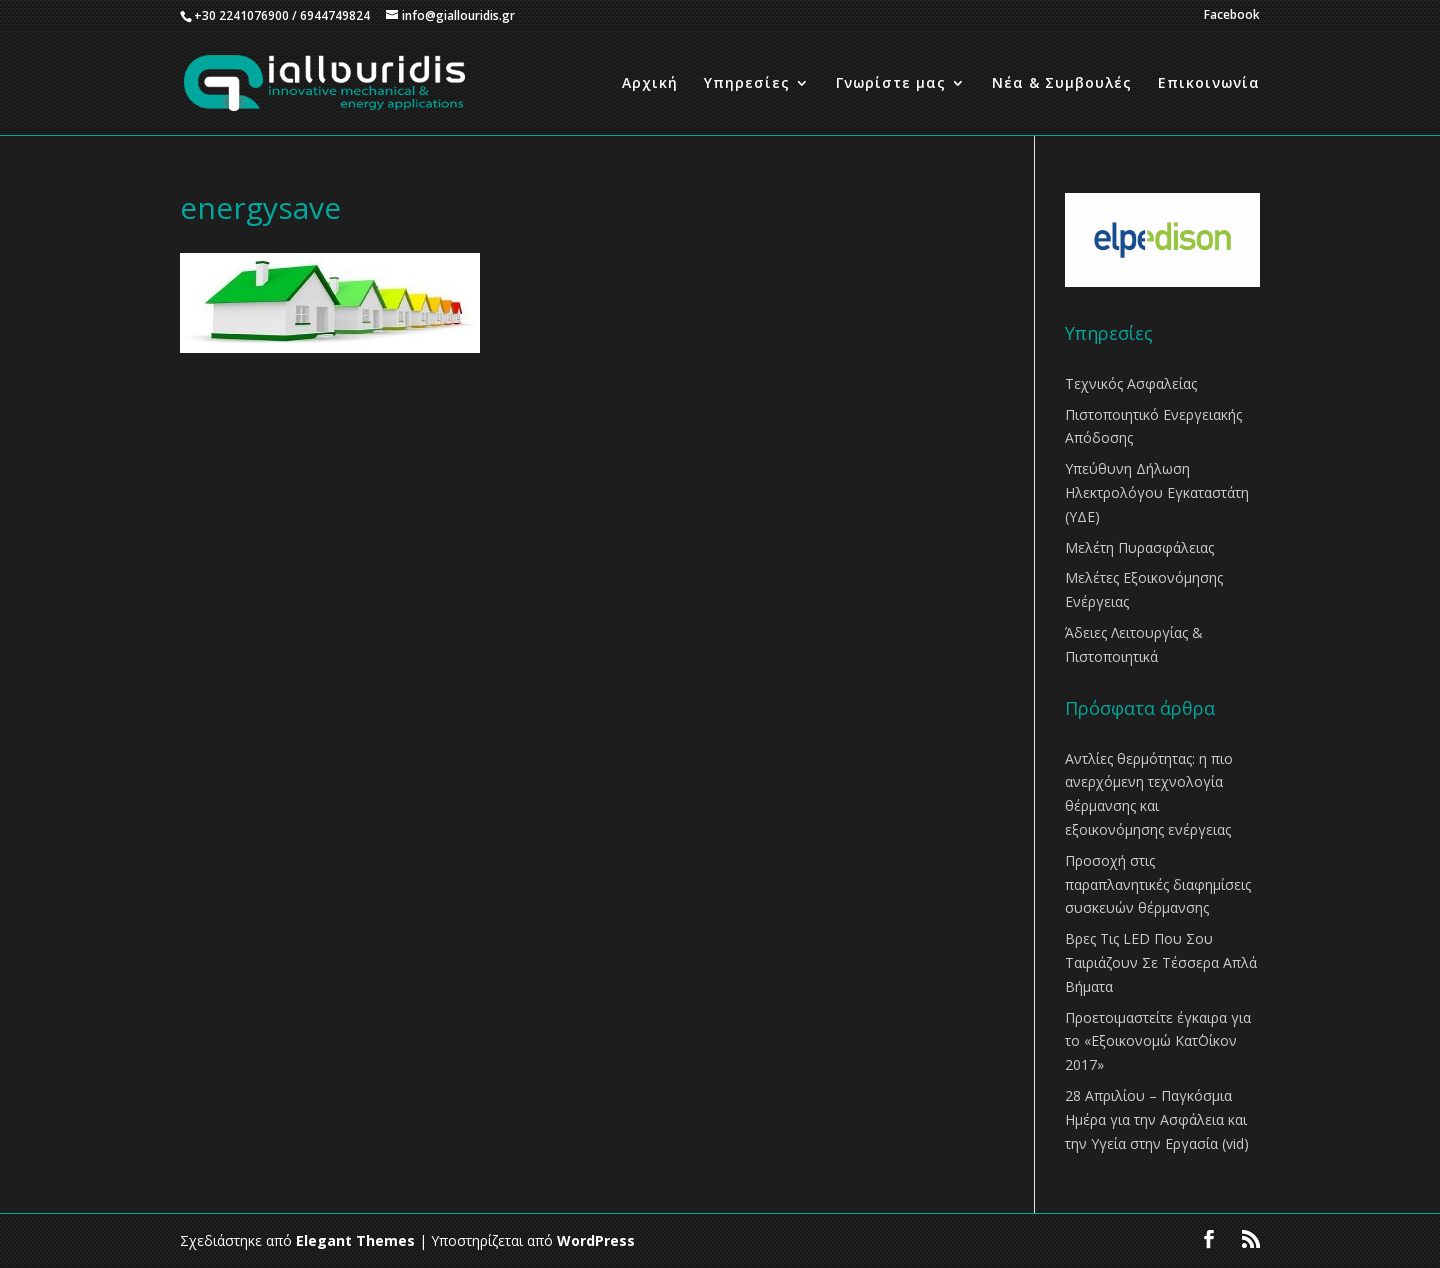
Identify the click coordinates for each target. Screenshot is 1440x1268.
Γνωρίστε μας (891, 84)
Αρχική (650, 84)
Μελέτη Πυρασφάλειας (1139, 547)
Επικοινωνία (1209, 84)
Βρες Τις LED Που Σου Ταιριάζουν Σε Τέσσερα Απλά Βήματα (1161, 962)
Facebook (1232, 16)
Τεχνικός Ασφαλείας (1131, 383)
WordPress (596, 1240)
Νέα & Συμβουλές (1062, 84)
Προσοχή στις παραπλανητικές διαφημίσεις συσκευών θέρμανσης (1158, 884)
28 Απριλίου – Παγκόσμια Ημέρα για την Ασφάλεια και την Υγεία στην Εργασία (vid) (1157, 1119)
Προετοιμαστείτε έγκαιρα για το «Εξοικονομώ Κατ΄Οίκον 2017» (1158, 1041)
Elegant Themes (355, 1240)
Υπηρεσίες (747, 84)
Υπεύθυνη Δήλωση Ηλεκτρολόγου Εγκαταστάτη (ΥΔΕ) (1157, 492)
